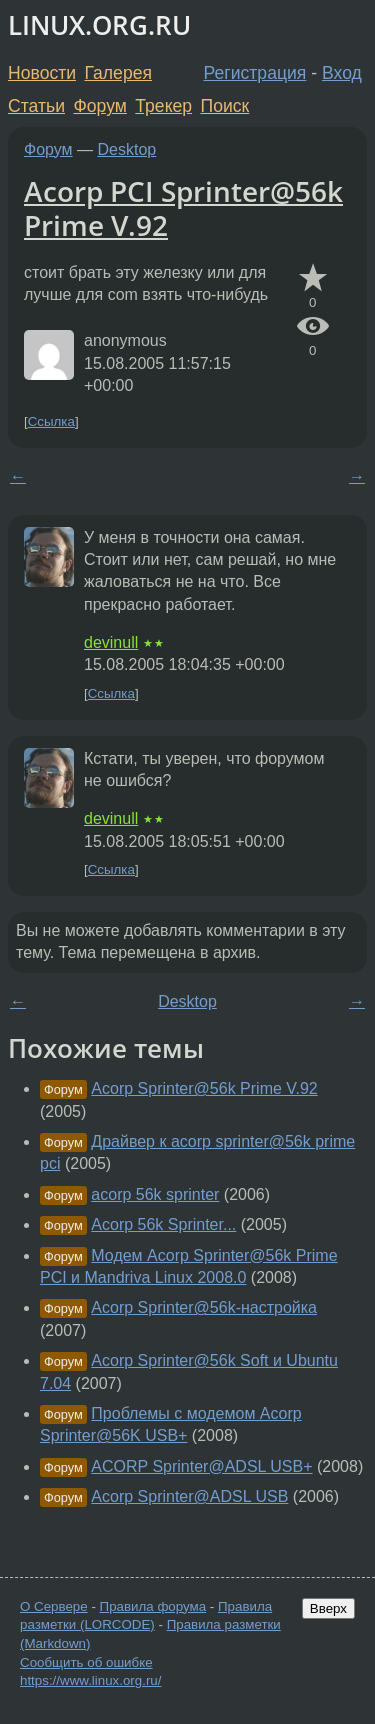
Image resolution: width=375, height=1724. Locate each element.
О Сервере (54, 1606)
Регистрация (255, 73)
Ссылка (51, 421)
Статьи (36, 106)
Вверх (328, 1608)
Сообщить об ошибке (86, 1662)
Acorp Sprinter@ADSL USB (189, 1496)
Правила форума (153, 1606)
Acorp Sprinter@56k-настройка (204, 1307)
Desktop (127, 149)
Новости (42, 73)
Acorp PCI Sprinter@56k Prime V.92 (183, 208)
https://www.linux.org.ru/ (90, 1680)
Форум (99, 106)
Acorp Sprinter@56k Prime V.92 (204, 1088)
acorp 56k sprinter (155, 1194)
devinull (111, 642)
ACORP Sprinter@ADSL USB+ (201, 1466)
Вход (342, 73)
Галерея (118, 73)
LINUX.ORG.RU (99, 25)
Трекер (163, 106)
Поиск (225, 106)
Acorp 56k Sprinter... (163, 1224)
